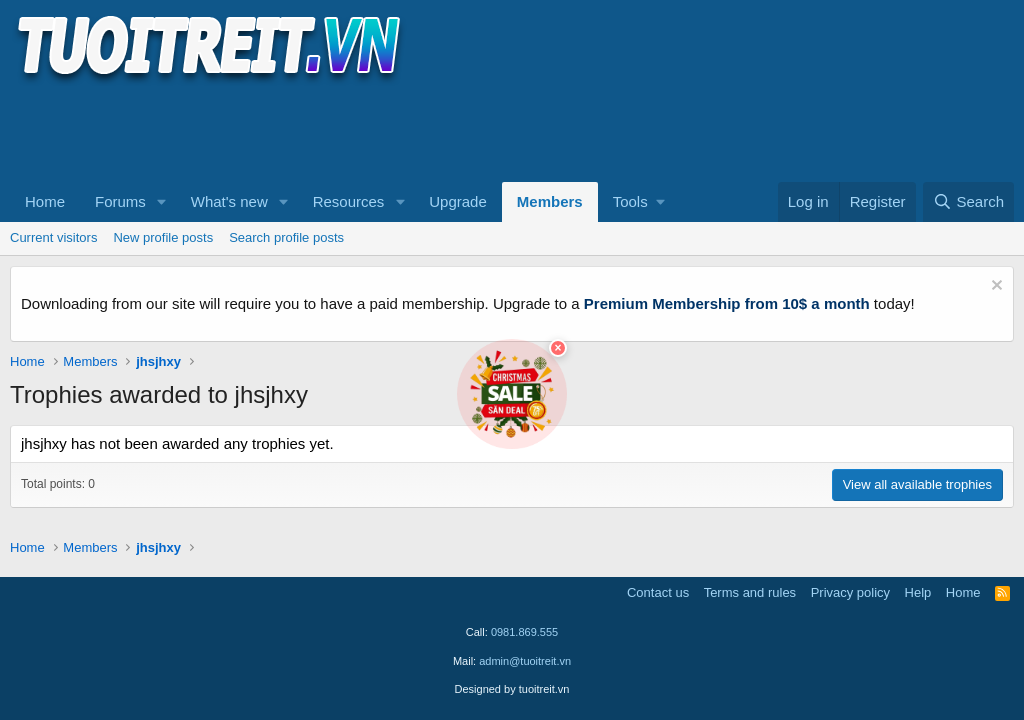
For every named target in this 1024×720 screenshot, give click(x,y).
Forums (120, 201)
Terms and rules (750, 592)
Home (45, 201)
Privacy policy (850, 592)
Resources (349, 201)
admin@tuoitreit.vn (525, 661)
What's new (229, 201)
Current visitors (53, 237)
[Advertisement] (374, 131)
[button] (162, 202)
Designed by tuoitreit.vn (512, 689)
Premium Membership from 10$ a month (727, 303)
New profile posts (163, 237)
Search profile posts (286, 237)
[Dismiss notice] (994, 287)
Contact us (658, 592)
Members (550, 201)
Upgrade (458, 201)
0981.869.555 (524, 632)
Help (918, 592)
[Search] (968, 202)
